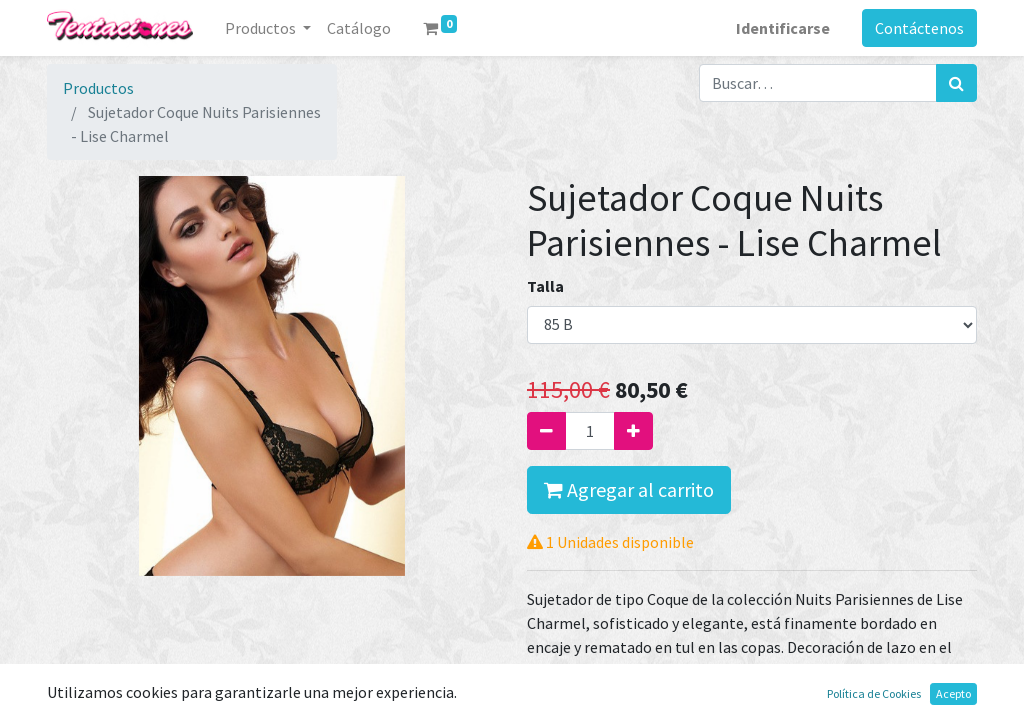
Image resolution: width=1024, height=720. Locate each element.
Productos (98, 88)
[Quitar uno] (546, 431)
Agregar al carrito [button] (629, 489)
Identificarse (783, 28)
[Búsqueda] (956, 83)
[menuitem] (359, 28)
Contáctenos (919, 28)
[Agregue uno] (633, 431)
